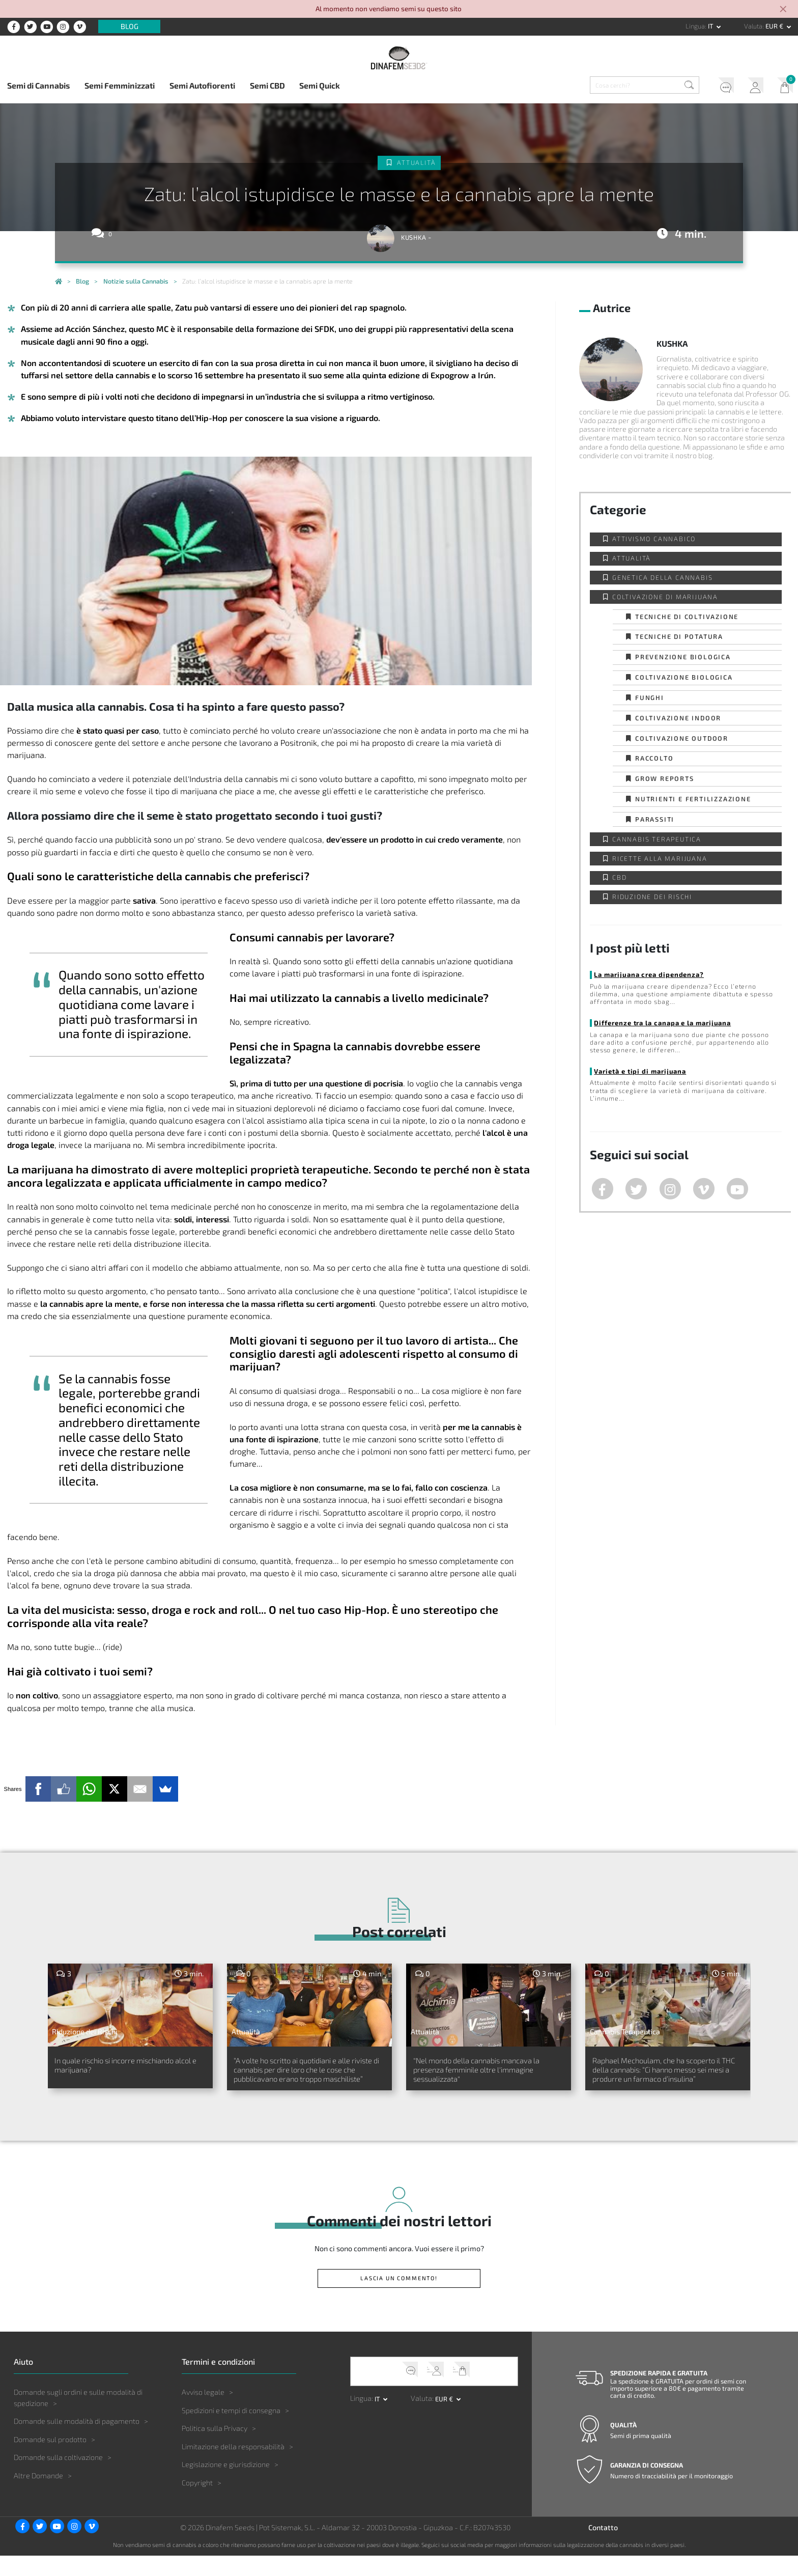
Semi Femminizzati (119, 85)
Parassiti (654, 819)
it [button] (711, 26)
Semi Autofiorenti (202, 85)
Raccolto (654, 758)
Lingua (695, 26)
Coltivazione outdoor (681, 738)
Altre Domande (38, 2495)
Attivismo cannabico (654, 539)
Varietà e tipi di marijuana (638, 1071)
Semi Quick (319, 85)
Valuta (753, 26)
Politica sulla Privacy (214, 2448)
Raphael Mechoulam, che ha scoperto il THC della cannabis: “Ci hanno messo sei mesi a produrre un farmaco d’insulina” (666, 2080)
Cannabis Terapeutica (656, 839)
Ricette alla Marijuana (659, 858)
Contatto (603, 2547)
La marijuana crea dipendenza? (647, 974)
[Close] (784, 10)
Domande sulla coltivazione (58, 2477)
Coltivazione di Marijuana (665, 597)
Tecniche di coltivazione (686, 616)
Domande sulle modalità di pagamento (76, 2441)
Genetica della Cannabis (662, 577)
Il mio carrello (782, 86)
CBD (619, 877)
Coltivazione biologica (684, 677)
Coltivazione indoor (678, 718)
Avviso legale (203, 2412)
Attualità (416, 163)
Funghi (649, 697)
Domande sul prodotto (50, 2459)
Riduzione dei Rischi (652, 896)
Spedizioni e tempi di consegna (231, 2430)
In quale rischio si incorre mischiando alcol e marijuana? (121, 2068)
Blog (129, 26)
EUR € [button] (775, 26)
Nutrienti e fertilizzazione (693, 799)
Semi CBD (267, 85)
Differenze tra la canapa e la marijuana (661, 1023)
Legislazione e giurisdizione (226, 2484)
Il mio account (748, 86)
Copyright (197, 2502)
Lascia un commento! (399, 2298)
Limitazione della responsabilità (233, 2466)
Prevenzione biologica (683, 657)
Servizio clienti (715, 86)
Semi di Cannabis (38, 85)
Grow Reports (664, 778)
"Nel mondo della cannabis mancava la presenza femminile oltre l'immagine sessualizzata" (483, 2074)
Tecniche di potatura (679, 636)
